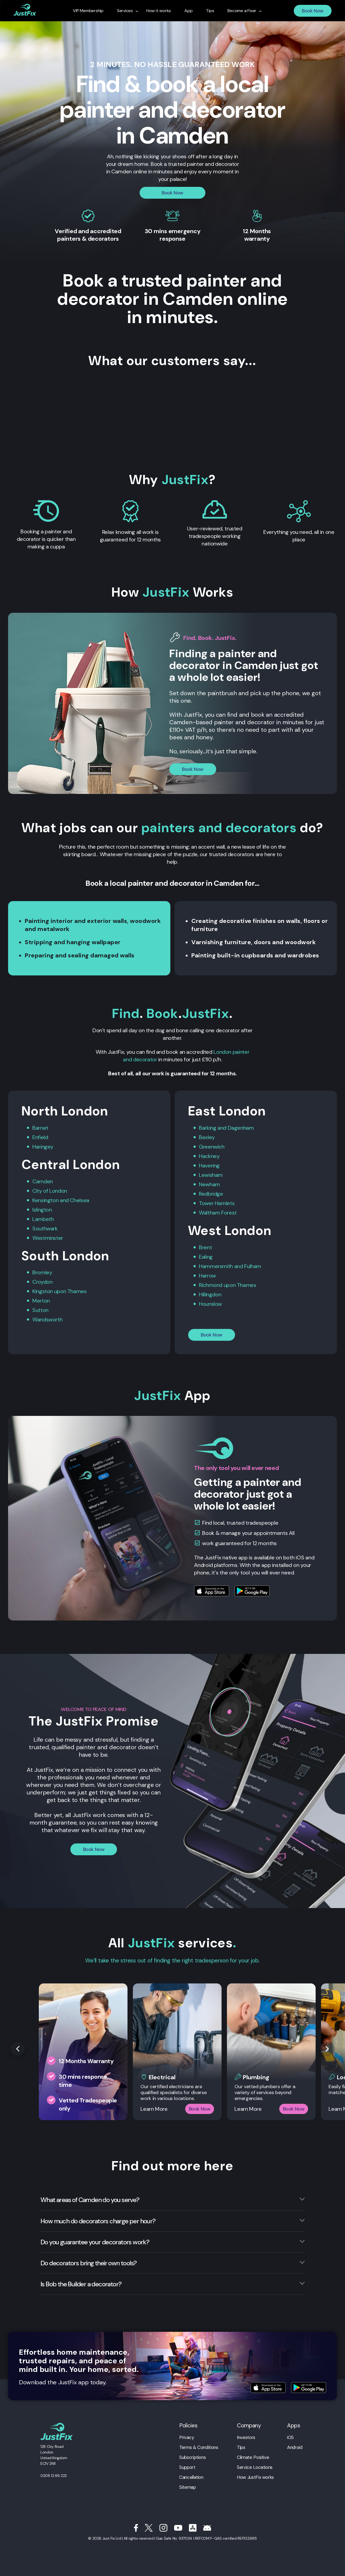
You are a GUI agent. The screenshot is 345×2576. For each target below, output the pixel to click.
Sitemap (187, 2487)
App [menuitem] (188, 10)
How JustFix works (255, 2477)
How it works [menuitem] (158, 10)
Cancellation (191, 2477)
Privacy (186, 2437)
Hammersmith (216, 1266)
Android (294, 2447)
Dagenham (241, 1127)
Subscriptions (192, 2457)
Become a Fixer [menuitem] (241, 10)
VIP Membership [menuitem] (88, 10)
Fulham (252, 1266)
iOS (290, 2437)
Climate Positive (253, 2457)
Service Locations (254, 2467)
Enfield (40, 1137)
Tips (241, 2447)
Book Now (312, 11)
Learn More (153, 2108)
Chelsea (79, 1200)
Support (187, 2467)
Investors (246, 2437)
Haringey (42, 1146)
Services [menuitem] (125, 10)
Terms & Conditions (198, 2447)
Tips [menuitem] (210, 10)
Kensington (45, 1200)
